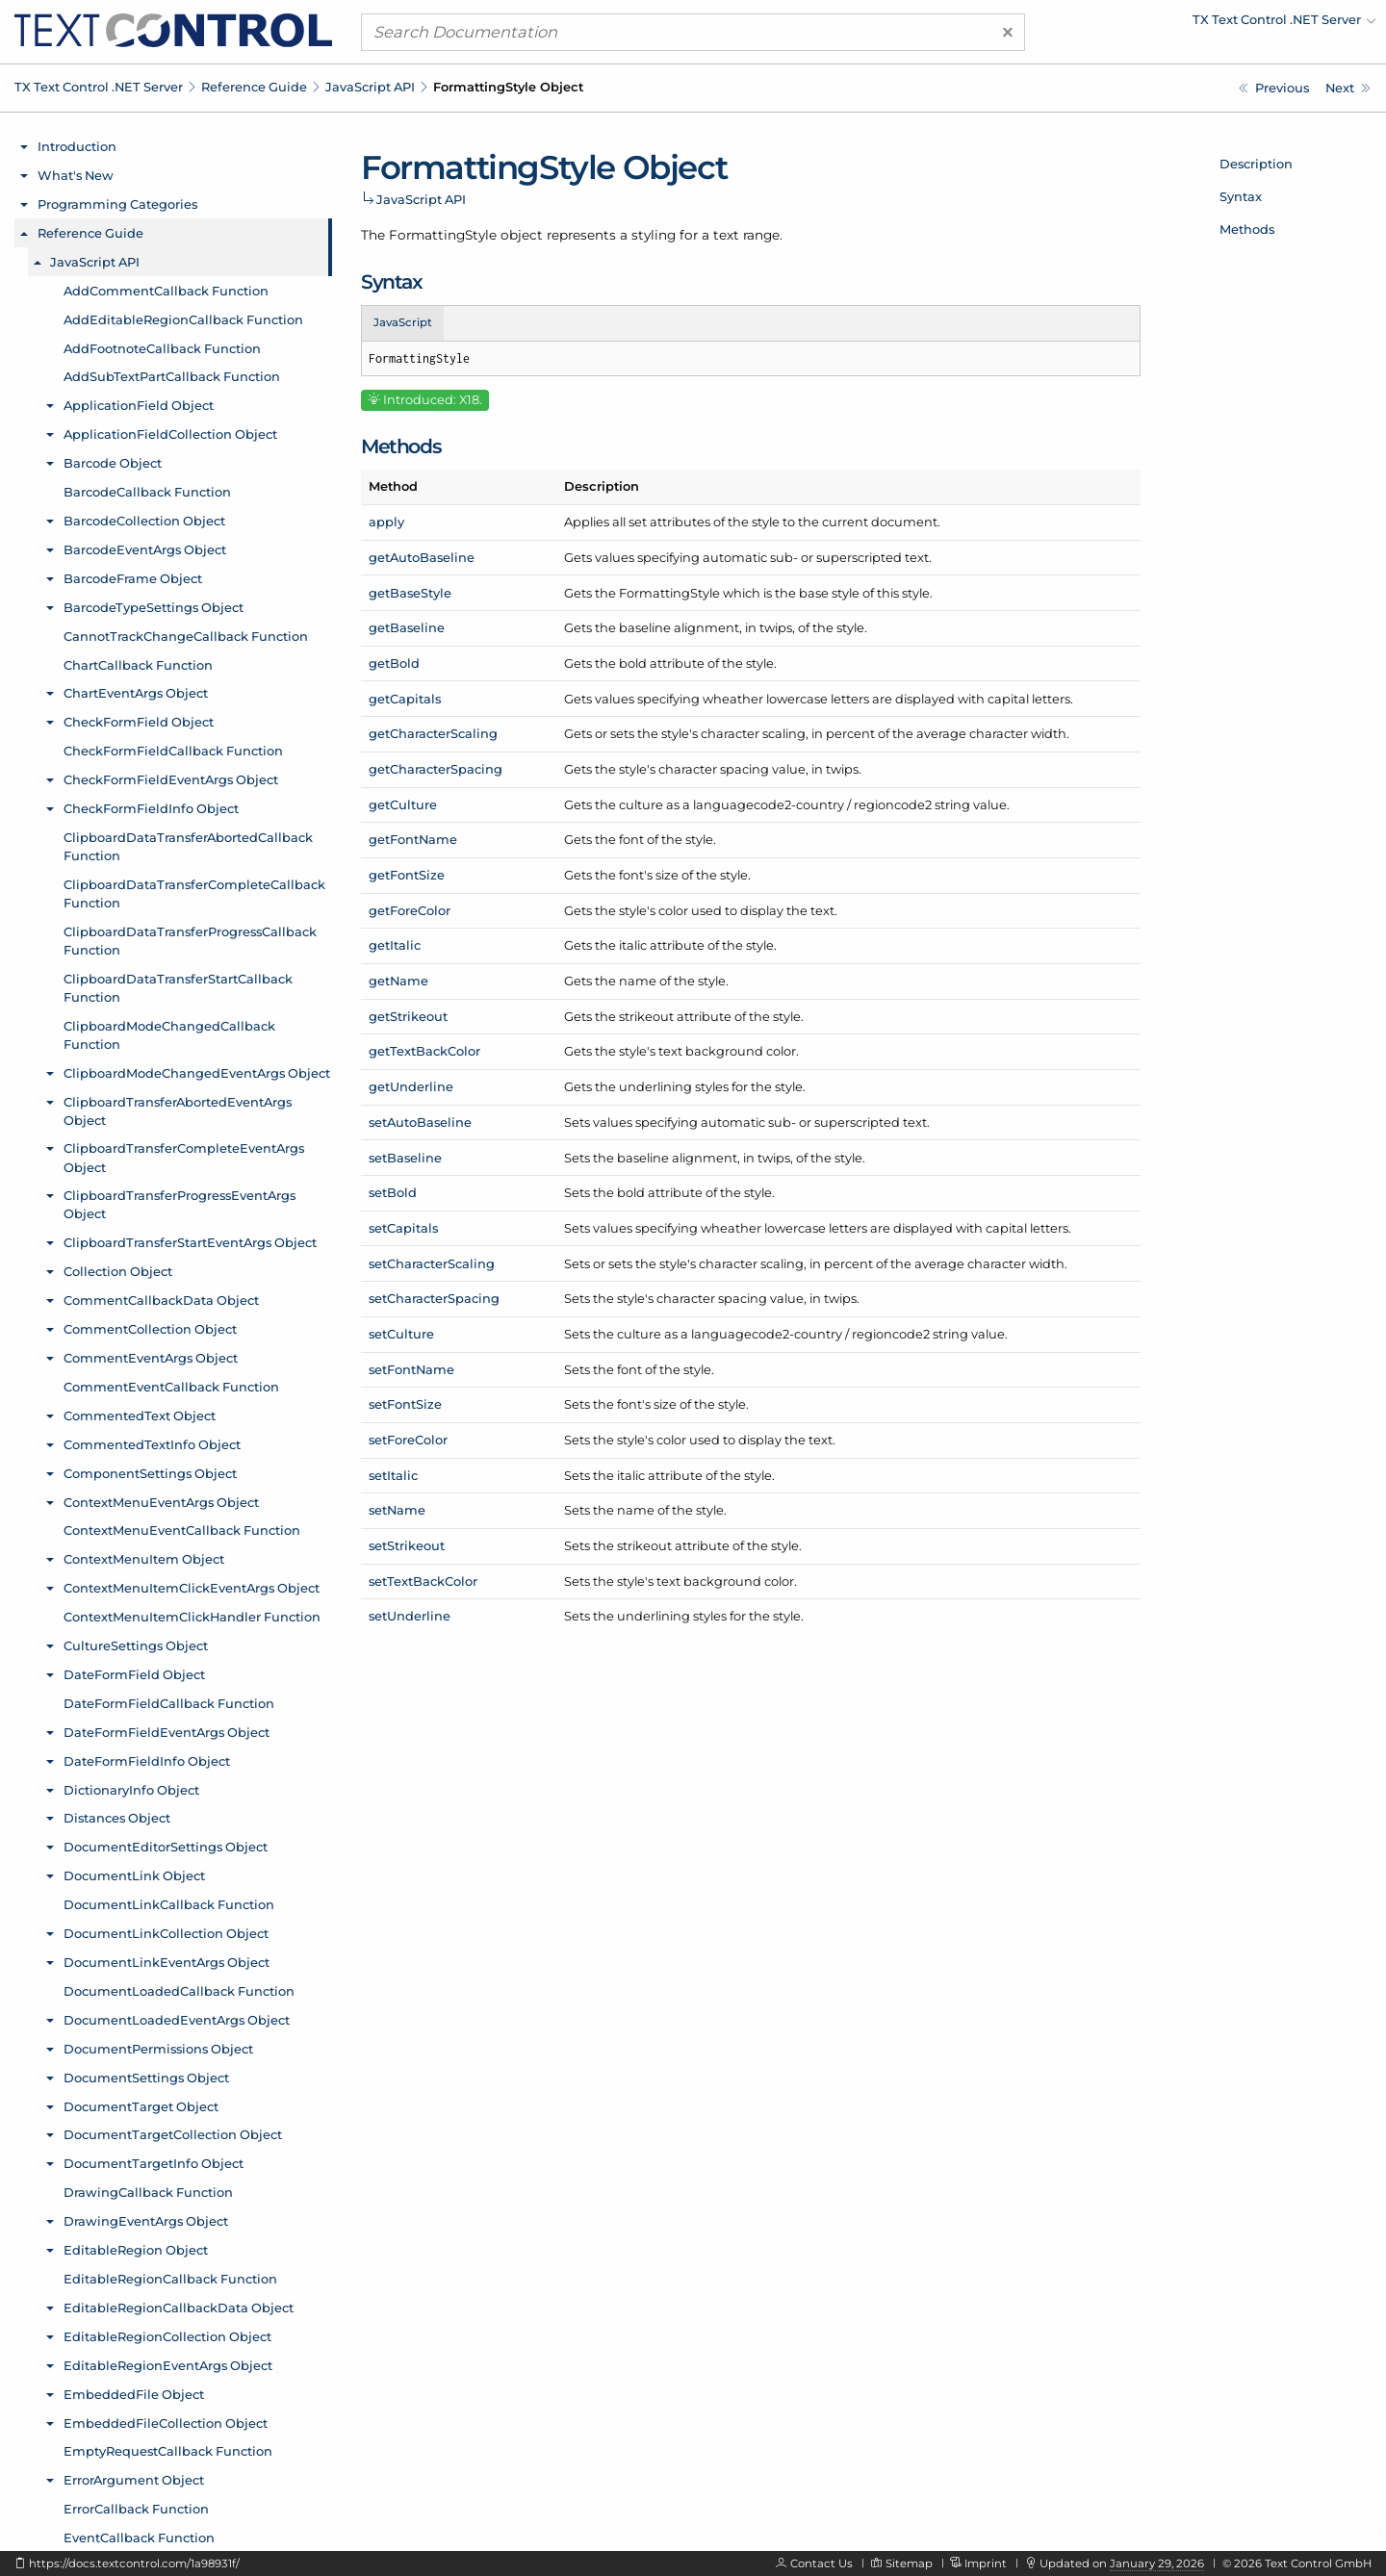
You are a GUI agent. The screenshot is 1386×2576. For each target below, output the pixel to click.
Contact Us (821, 2563)
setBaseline (405, 1157)
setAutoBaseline (420, 1122)
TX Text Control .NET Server (98, 86)
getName (398, 980)
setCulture (401, 1333)
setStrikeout (407, 1545)
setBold (393, 1192)
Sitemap (909, 2563)
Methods (1246, 229)
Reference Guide (254, 86)
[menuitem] (1208, 24)
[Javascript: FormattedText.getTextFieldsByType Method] (1274, 88)
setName (397, 1510)
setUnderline (409, 1615)
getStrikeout (408, 1016)
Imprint (985, 2563)
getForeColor (409, 910)
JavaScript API (370, 86)
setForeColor (408, 1439)
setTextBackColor (423, 1581)
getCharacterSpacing (435, 769)
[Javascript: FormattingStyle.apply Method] (1348, 88)
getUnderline (411, 1086)
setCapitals (403, 1228)
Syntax (1240, 196)
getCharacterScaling (433, 733)
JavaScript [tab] (402, 322)
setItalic (393, 1475)
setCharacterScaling (432, 1263)
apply (386, 521)
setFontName (411, 1369)
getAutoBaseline (422, 557)
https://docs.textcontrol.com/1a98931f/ (134, 2563)
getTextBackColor (424, 1050)
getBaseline (407, 627)
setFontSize (405, 1404)
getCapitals (405, 698)
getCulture (403, 804)
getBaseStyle (410, 592)
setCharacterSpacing (434, 1298)
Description (1256, 163)
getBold (394, 663)
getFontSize (407, 874)
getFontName (413, 839)
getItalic (395, 945)
